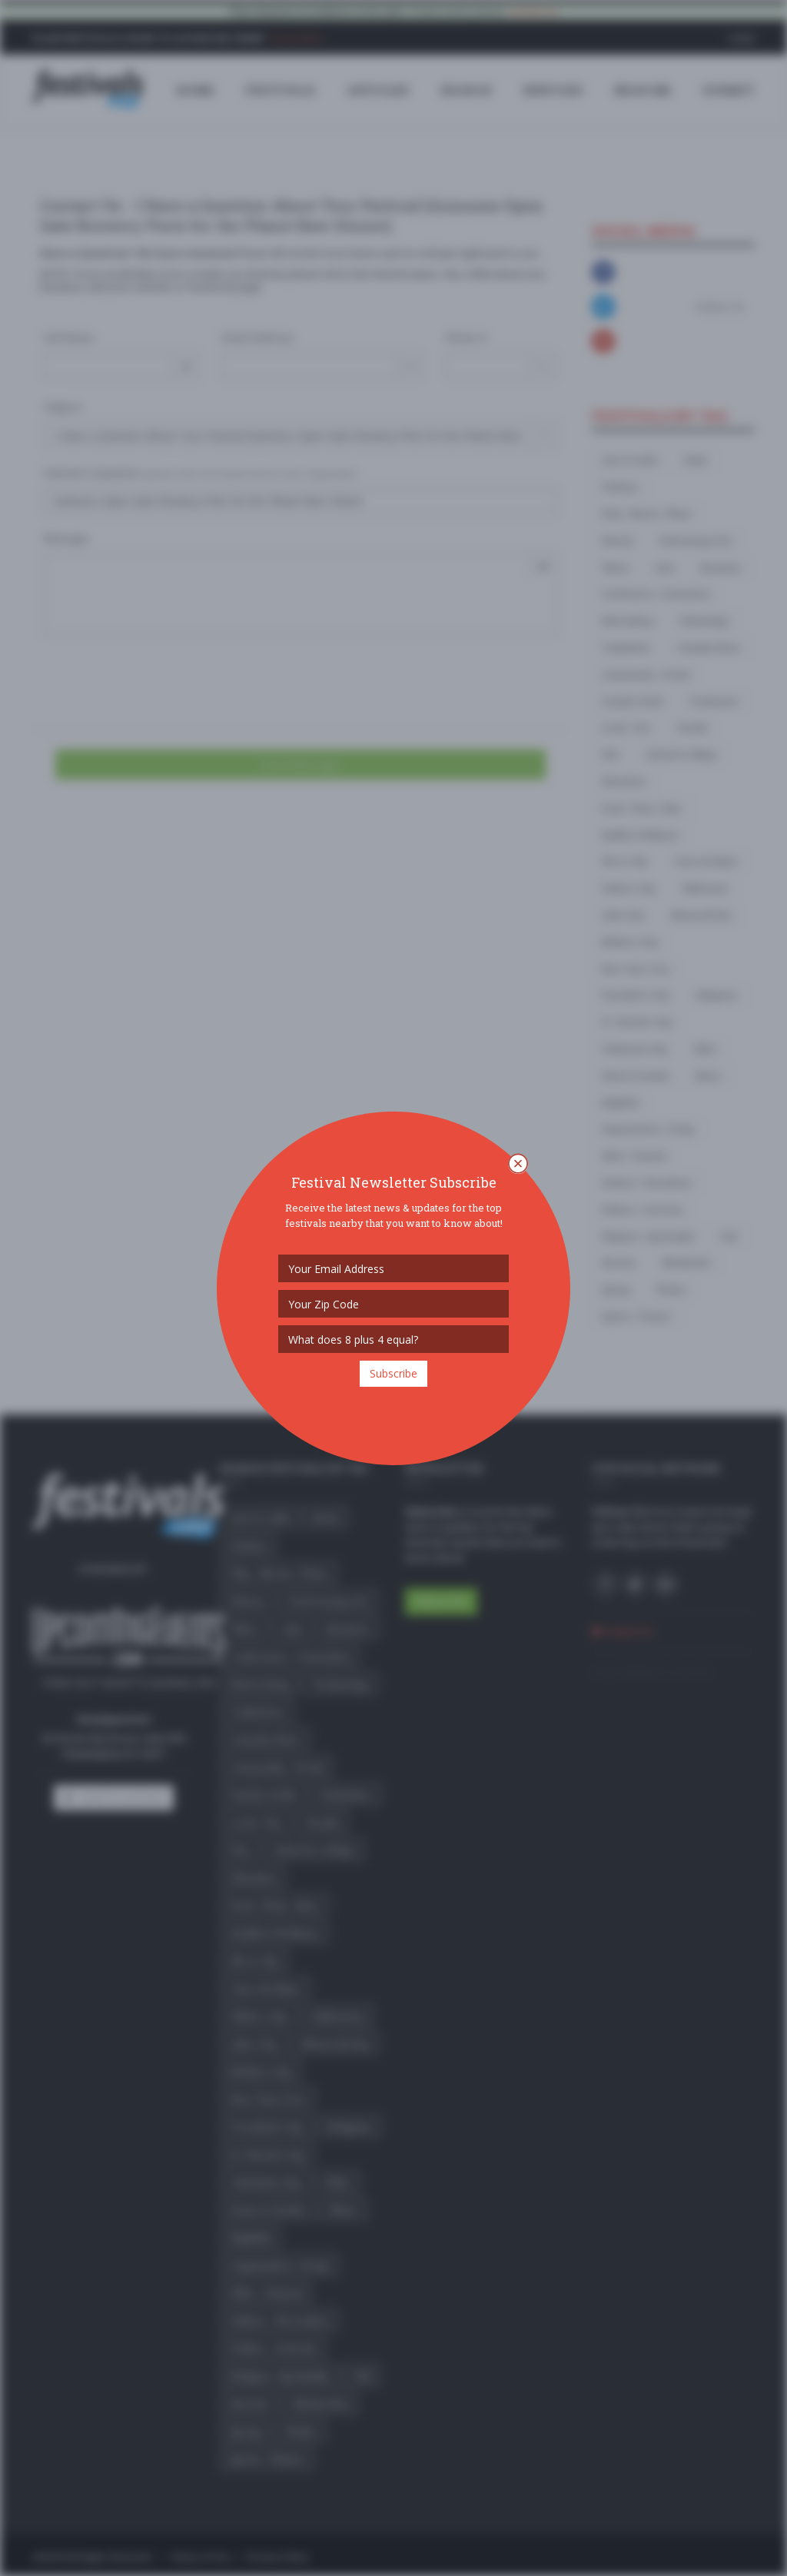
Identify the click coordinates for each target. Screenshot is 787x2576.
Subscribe (393, 1373)
